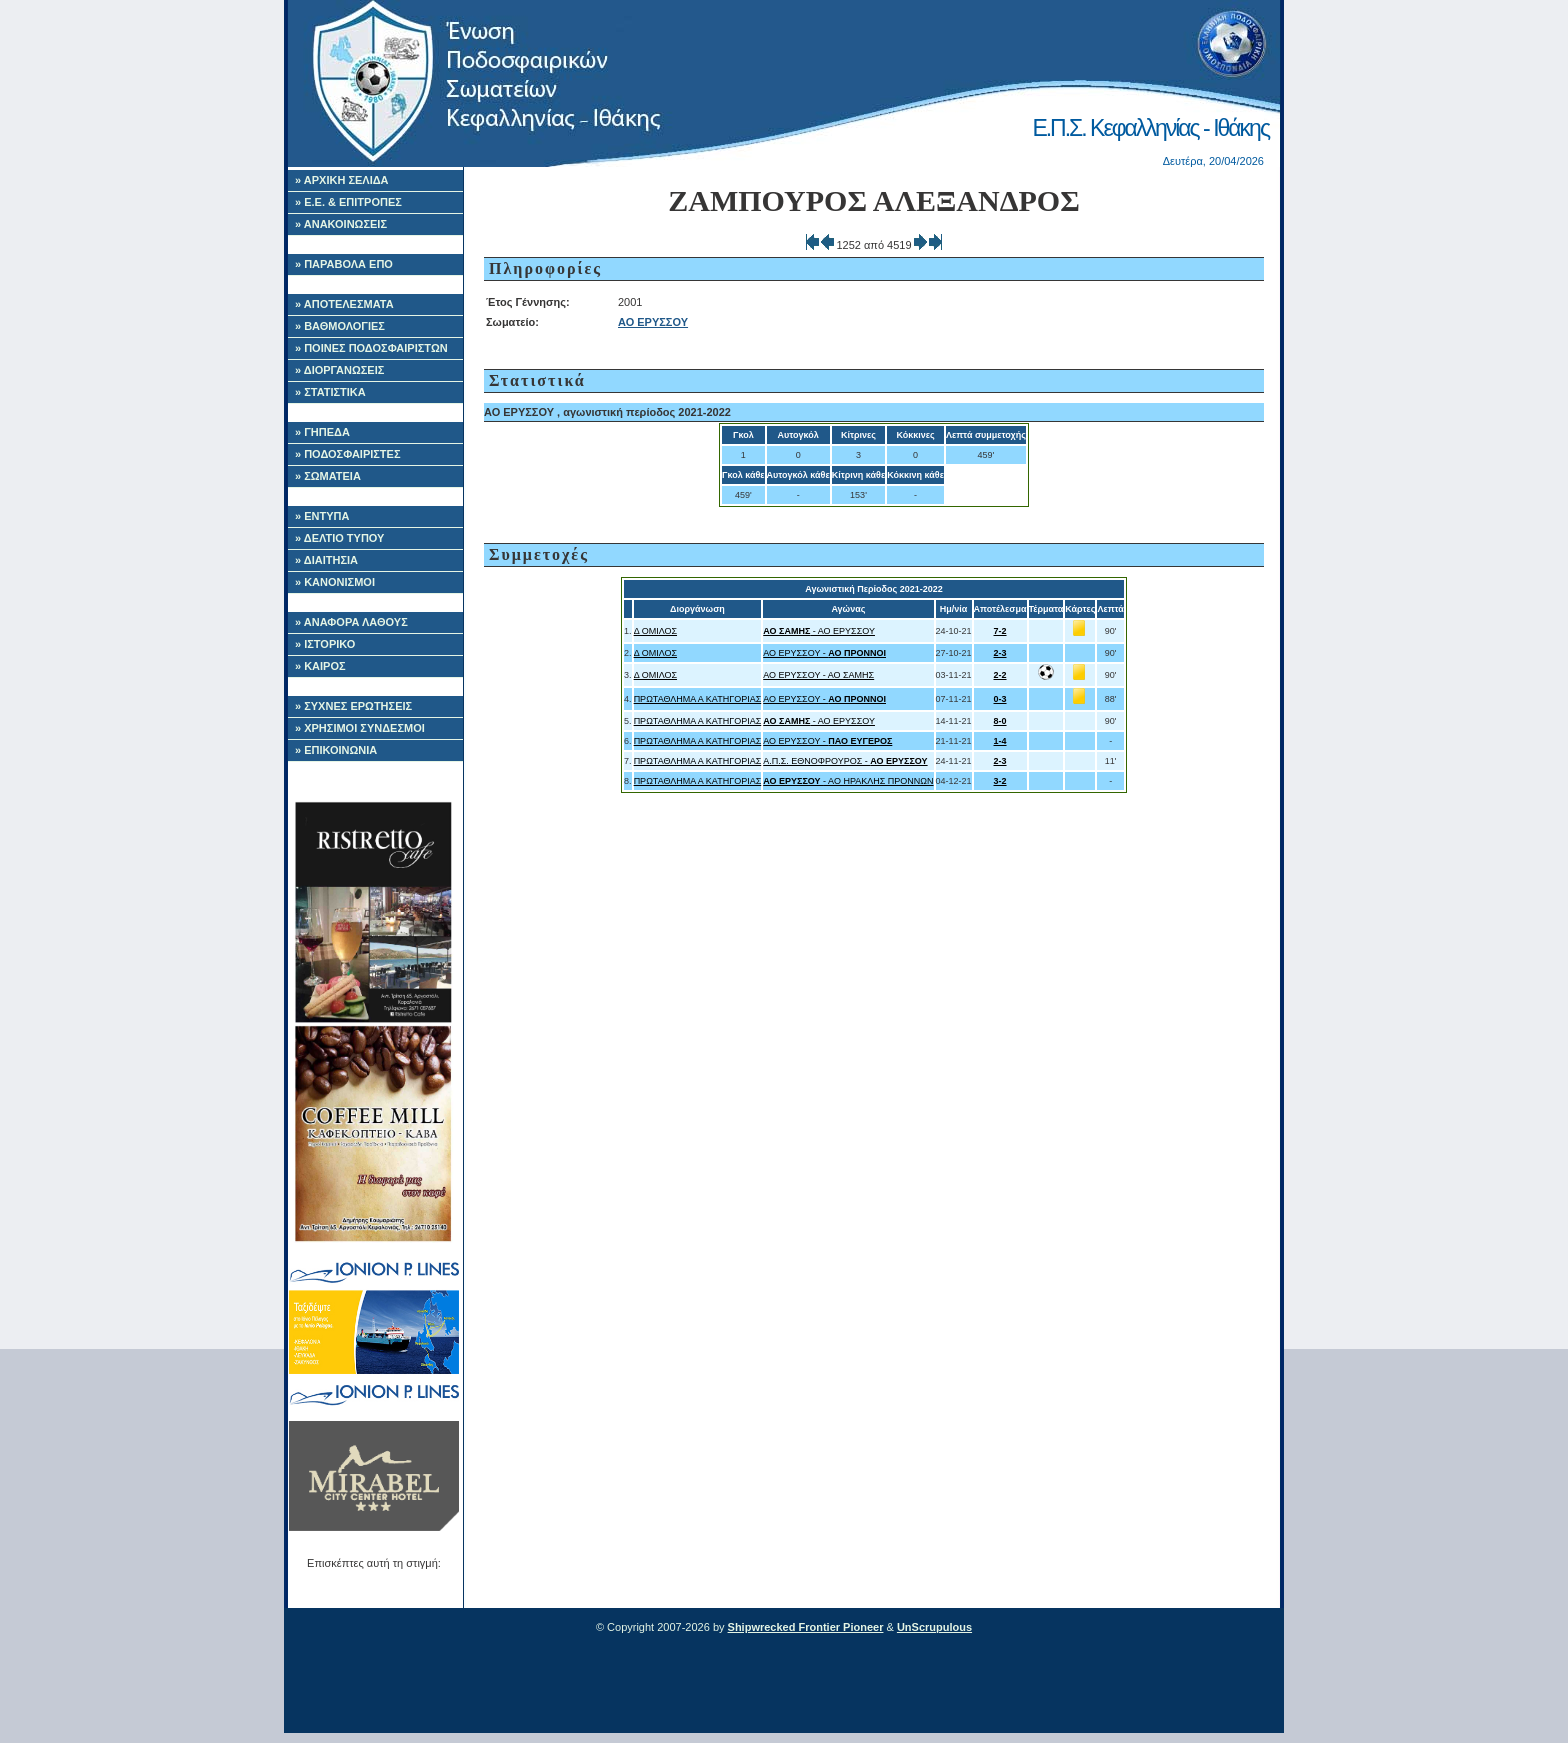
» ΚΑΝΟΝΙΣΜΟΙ (335, 582)
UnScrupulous (934, 1627)
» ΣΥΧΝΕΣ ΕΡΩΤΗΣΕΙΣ (353, 706)
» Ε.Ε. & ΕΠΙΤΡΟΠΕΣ (348, 202)
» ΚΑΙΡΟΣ (320, 666)
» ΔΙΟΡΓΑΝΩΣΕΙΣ (339, 370)
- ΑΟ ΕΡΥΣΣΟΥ (819, 631)
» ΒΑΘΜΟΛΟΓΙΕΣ (340, 326)
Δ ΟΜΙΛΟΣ (655, 631)
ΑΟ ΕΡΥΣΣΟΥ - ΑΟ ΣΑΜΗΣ (818, 675)
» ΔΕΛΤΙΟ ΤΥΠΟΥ (339, 538)
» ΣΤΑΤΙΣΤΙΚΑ (330, 392)
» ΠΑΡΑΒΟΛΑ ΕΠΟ (344, 264)
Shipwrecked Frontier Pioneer (806, 1627)
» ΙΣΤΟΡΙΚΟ (325, 644)
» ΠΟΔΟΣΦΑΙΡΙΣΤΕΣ (348, 454)
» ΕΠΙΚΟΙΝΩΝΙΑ (336, 750)
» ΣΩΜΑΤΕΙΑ (328, 476)
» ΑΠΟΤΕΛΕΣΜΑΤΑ (344, 304)
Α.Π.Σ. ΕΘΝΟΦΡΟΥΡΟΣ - (845, 761)
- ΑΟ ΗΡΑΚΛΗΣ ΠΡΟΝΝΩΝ (848, 781)
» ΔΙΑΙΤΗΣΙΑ (326, 560)
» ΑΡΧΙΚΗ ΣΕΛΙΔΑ (342, 180)
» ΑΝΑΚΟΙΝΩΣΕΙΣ (341, 224)
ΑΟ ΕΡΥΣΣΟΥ (653, 322)
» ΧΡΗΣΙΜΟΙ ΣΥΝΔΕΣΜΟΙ (360, 728)
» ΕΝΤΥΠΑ (322, 516)
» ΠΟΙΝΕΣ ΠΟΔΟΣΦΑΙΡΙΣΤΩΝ (371, 348)
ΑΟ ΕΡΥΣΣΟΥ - (824, 653)
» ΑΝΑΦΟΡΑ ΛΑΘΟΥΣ (351, 622)
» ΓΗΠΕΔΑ (322, 432)
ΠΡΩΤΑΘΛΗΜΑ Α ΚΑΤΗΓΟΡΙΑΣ (698, 699)
